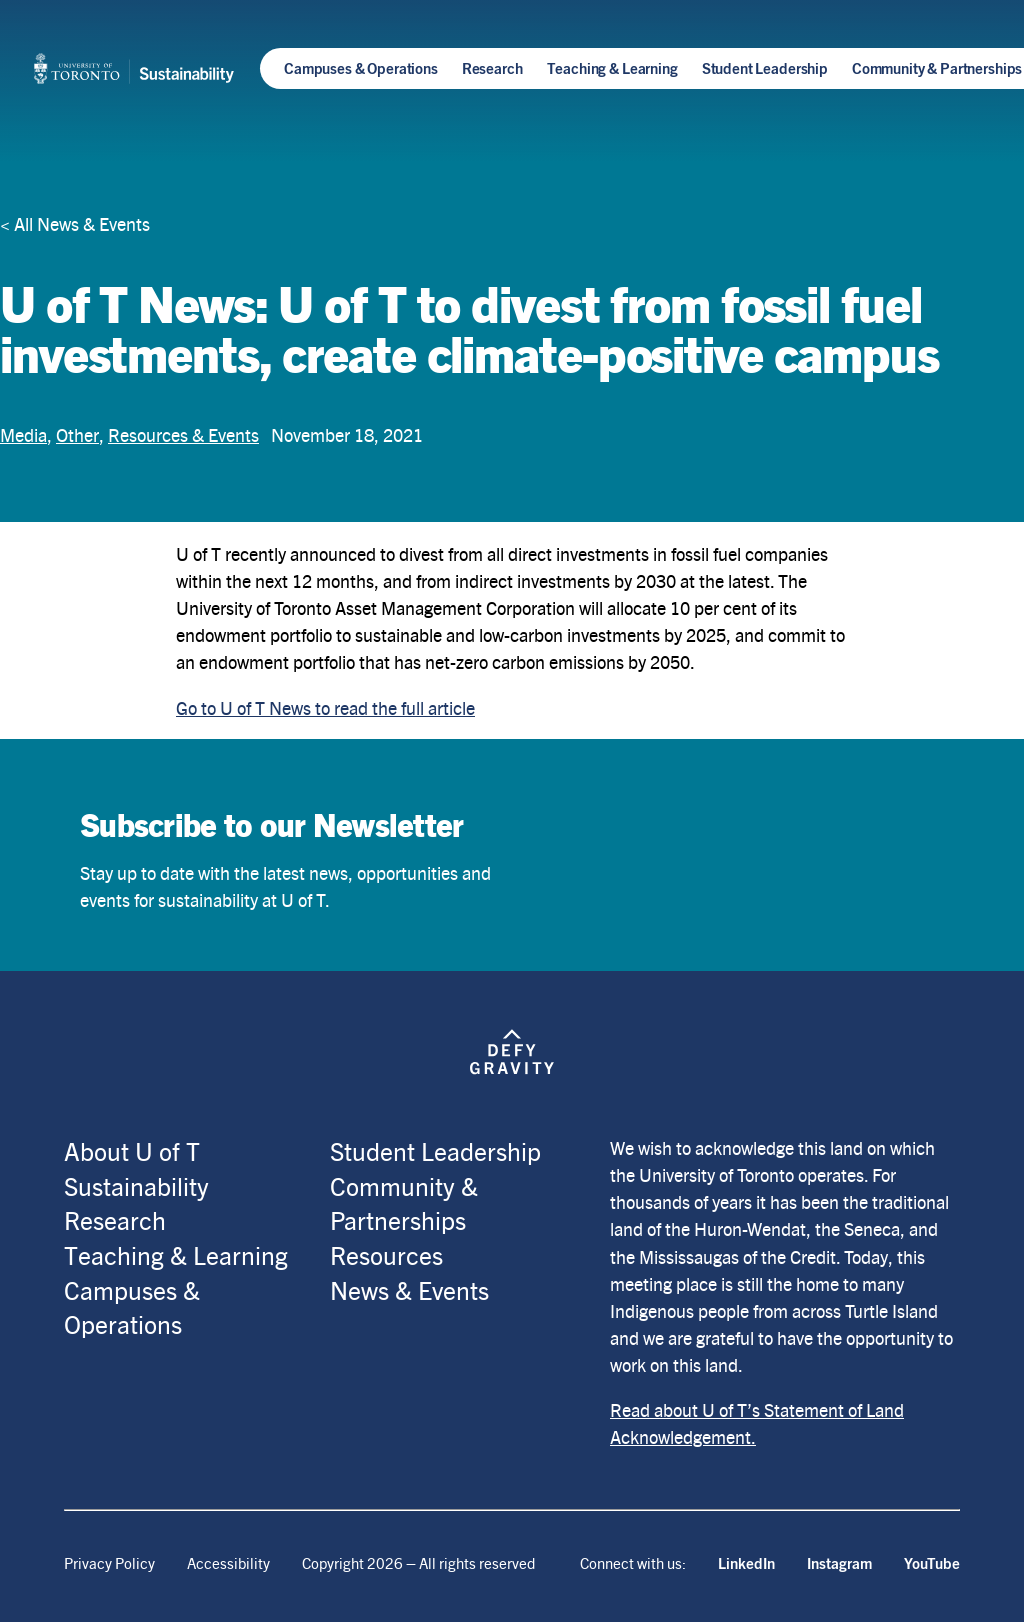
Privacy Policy (109, 1562)
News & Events (409, 1289)
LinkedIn (746, 1562)
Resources (386, 1254)
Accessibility (228, 1562)
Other (77, 434)
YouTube (932, 1562)
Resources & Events (183, 434)
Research (492, 67)
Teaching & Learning (612, 67)
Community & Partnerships (937, 67)
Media (23, 434)
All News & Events (82, 223)
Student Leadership (765, 67)
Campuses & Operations (361, 67)
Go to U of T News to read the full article (325, 707)
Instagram (839, 1562)
